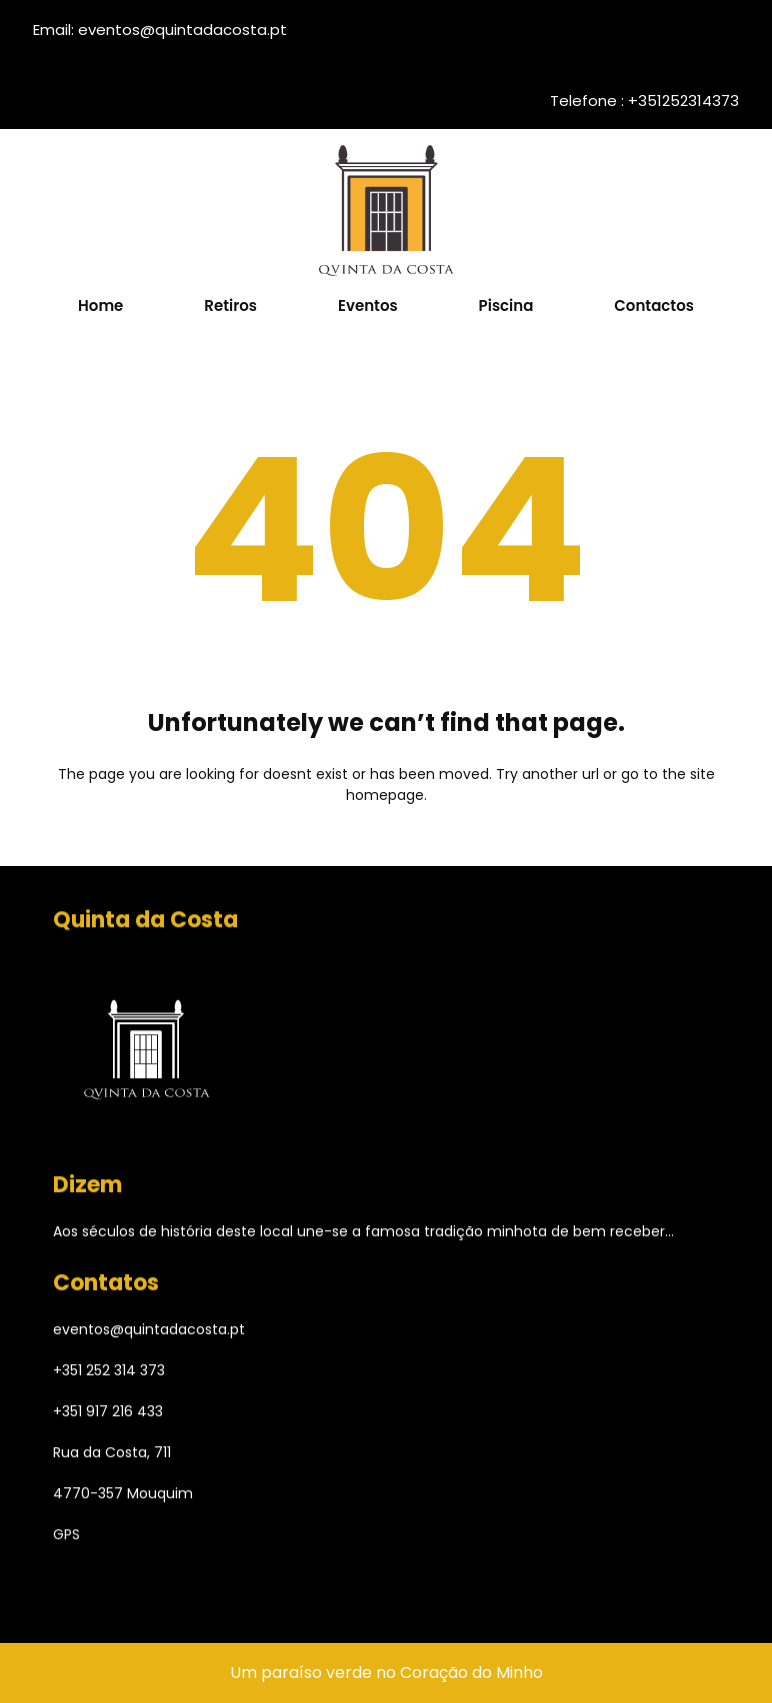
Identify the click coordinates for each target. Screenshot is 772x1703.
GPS (66, 1538)
